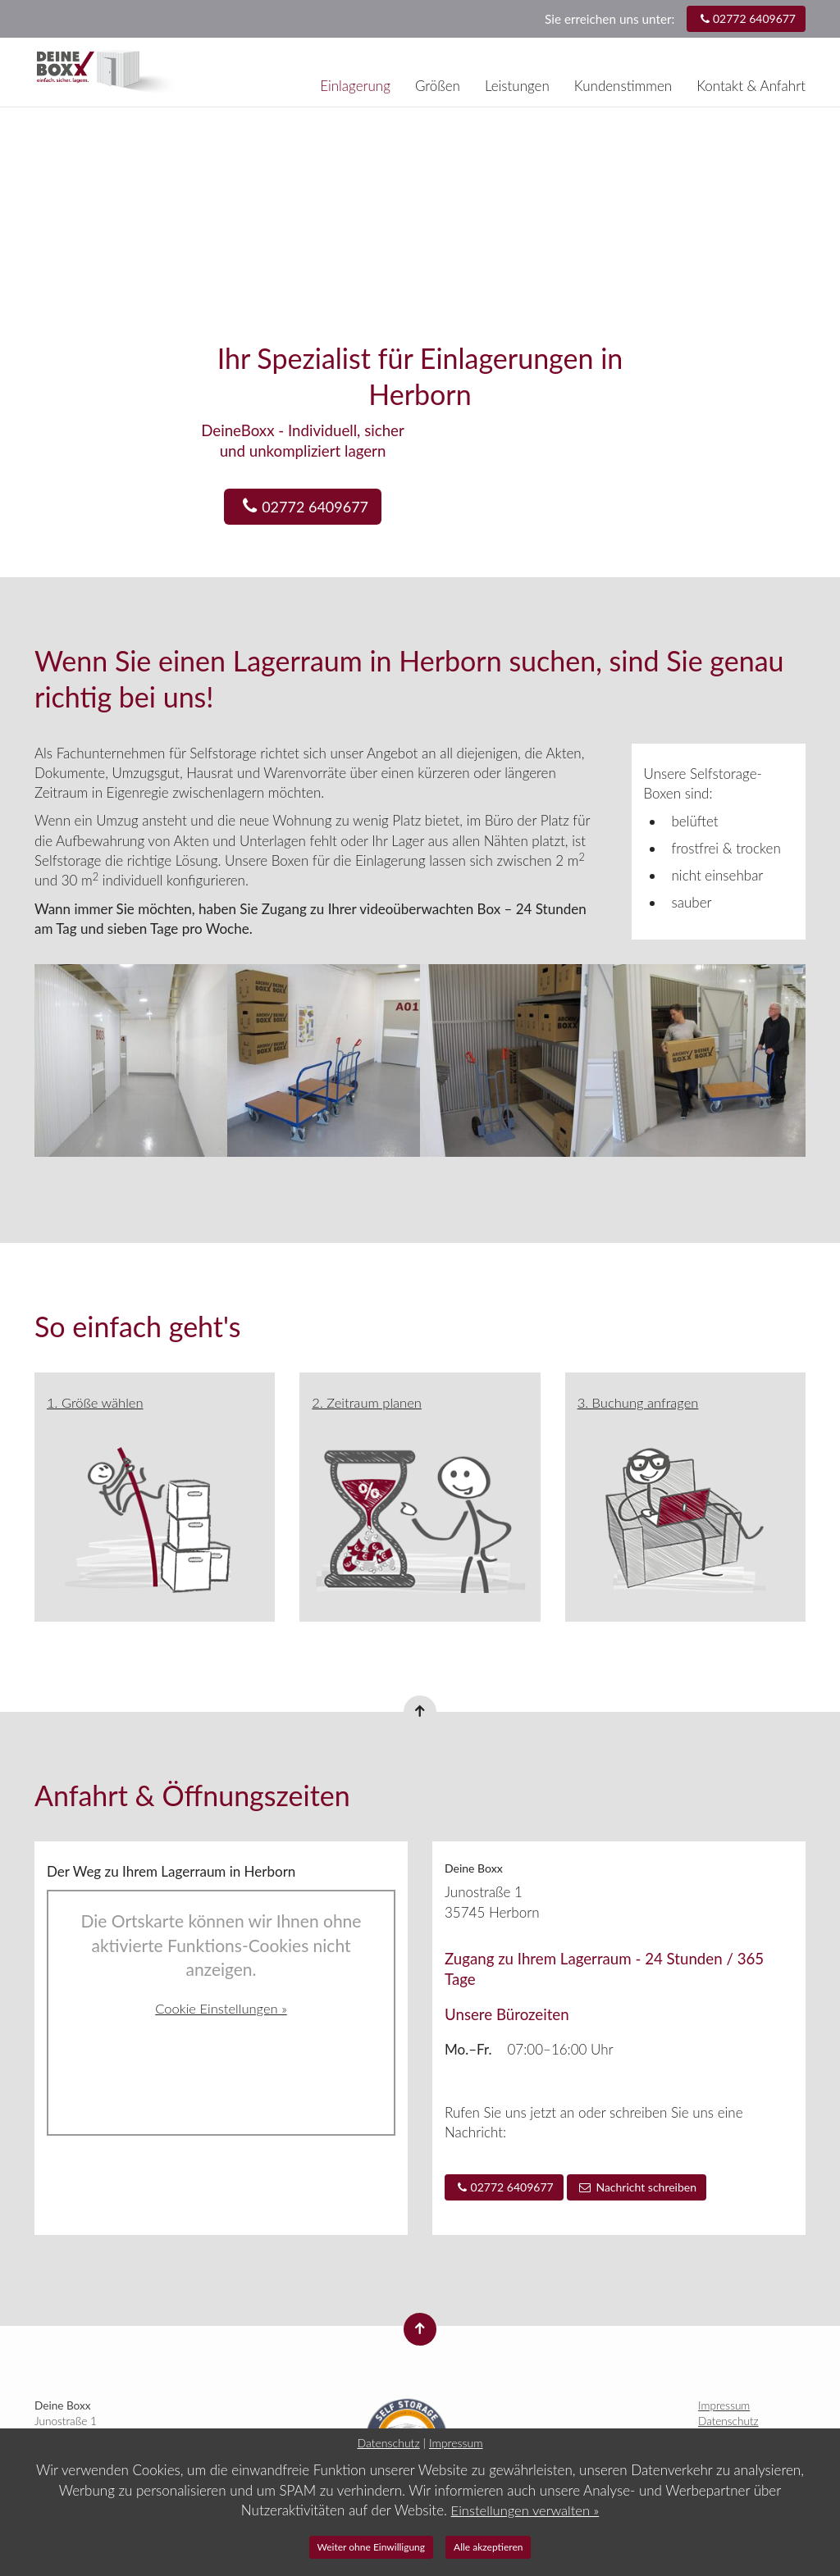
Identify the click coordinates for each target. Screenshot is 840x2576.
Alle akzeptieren (488, 2547)
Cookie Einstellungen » (221, 2007)
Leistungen (517, 85)
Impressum (724, 2404)
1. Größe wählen (96, 1402)
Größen (437, 85)
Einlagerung (355, 85)
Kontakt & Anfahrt (751, 85)
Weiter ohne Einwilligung (371, 2547)
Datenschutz (728, 2421)
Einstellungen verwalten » (525, 2510)
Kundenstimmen (623, 85)
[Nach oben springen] (420, 1711)
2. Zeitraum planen (368, 1402)
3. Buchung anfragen (640, 1402)
